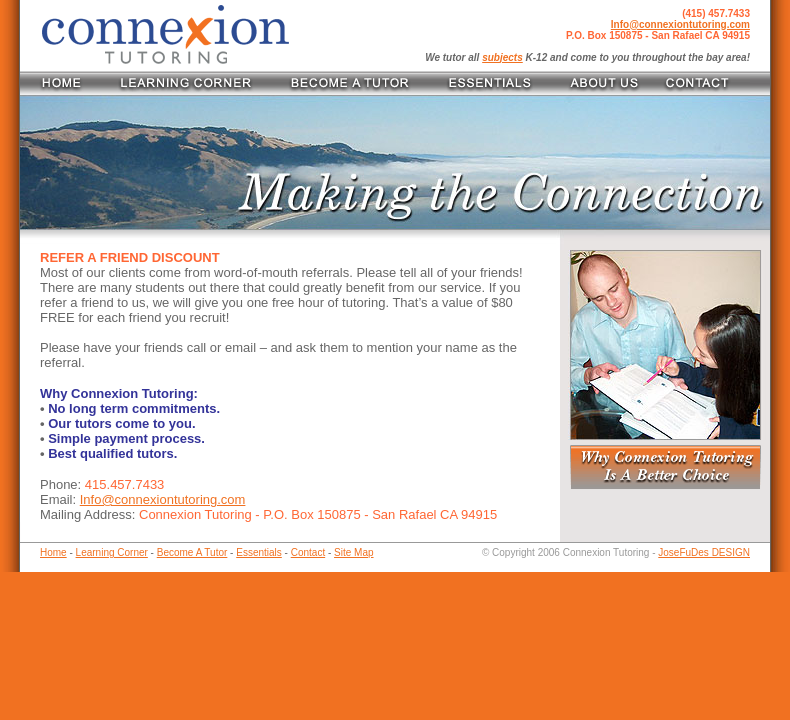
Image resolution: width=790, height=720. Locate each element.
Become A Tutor (192, 552)
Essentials (259, 552)
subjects (502, 57)
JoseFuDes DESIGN (704, 552)
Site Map (353, 552)
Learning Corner (112, 552)
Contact (308, 552)
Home (53, 552)
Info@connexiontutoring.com (680, 24)
